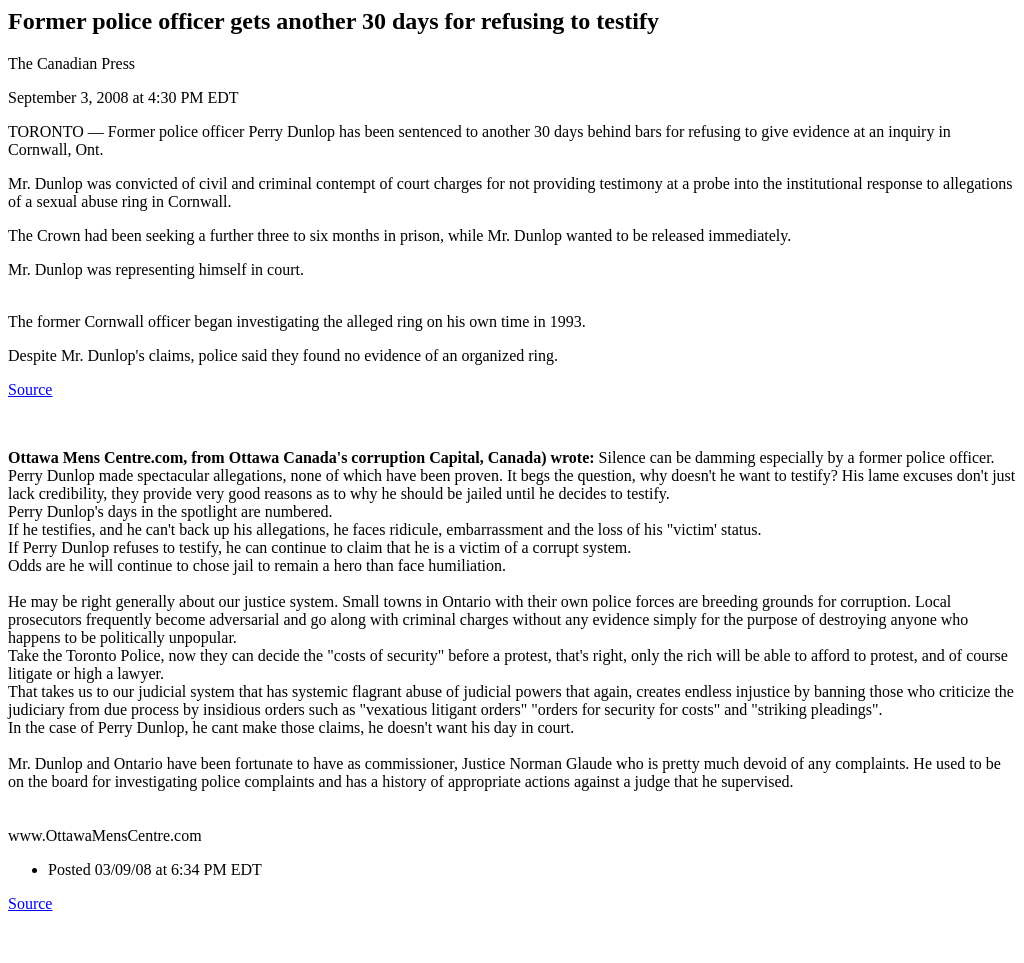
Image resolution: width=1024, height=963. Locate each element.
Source (30, 389)
